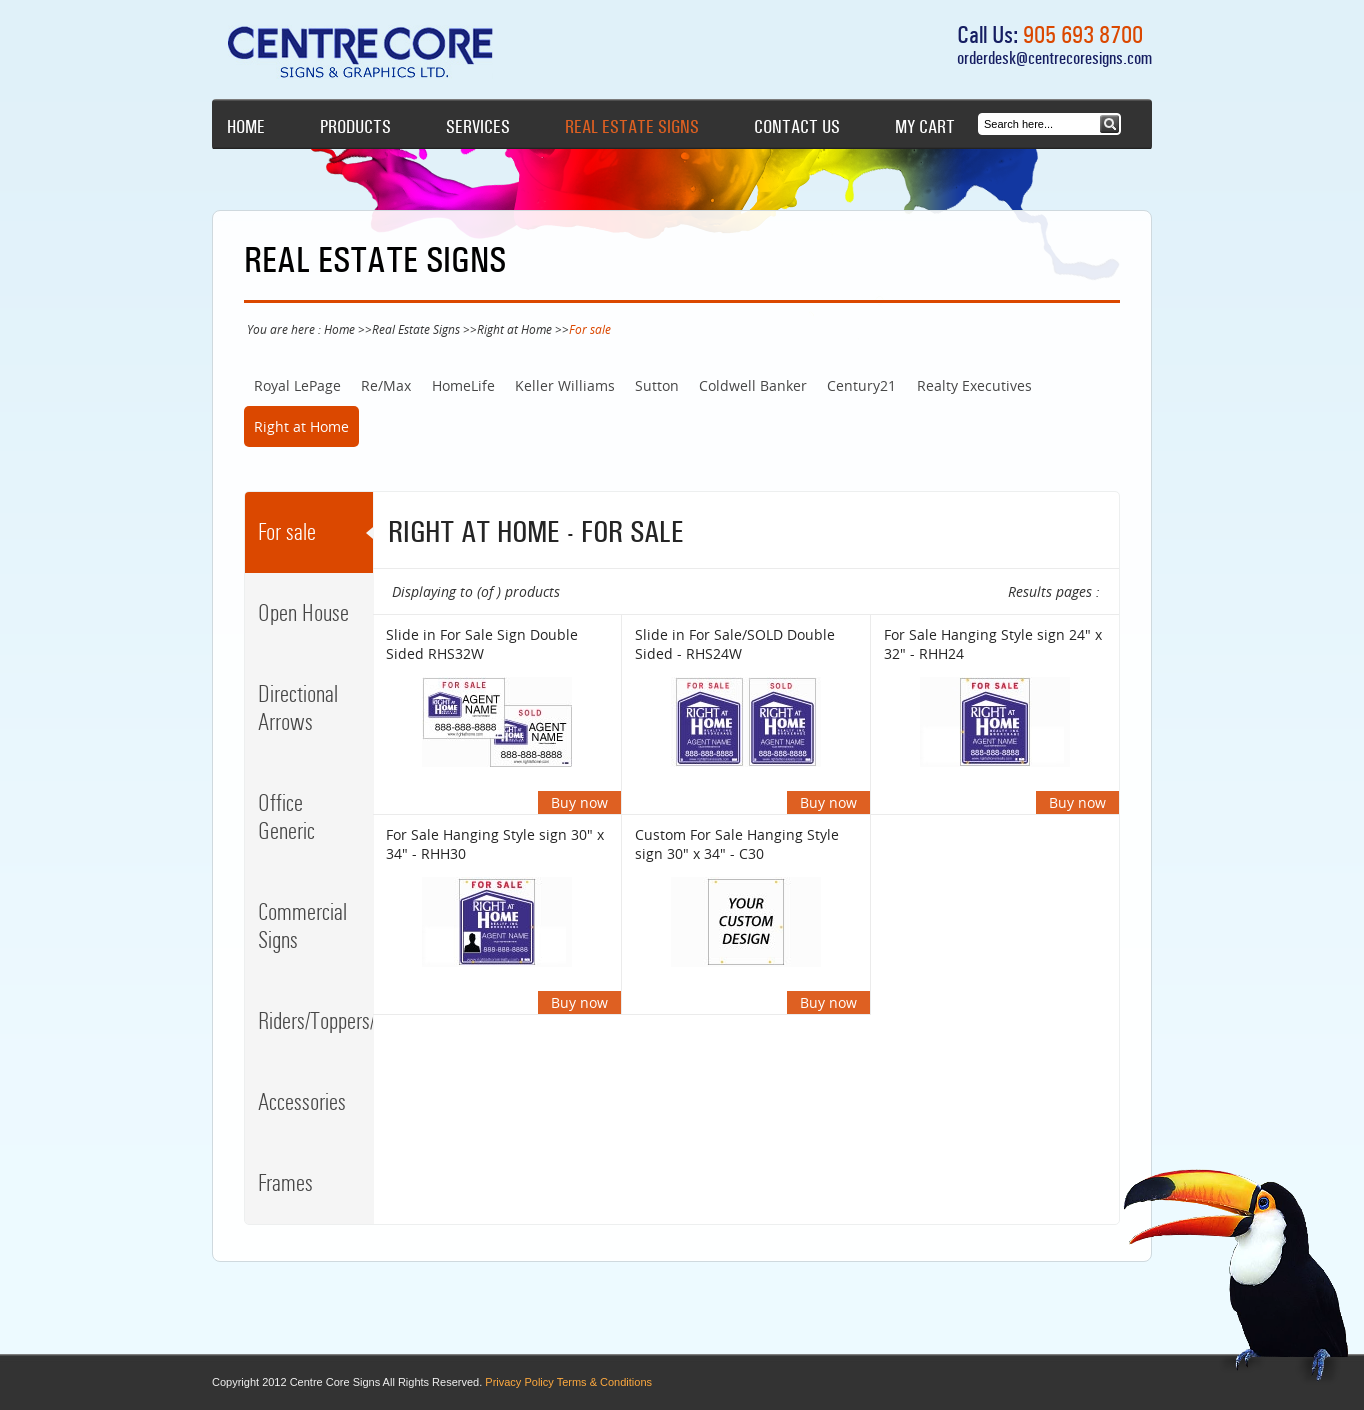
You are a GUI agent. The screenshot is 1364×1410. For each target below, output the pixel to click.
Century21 (861, 385)
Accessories (302, 1102)
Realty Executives (974, 385)
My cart (925, 127)
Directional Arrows (298, 708)
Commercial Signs (302, 926)
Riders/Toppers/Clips (315, 1021)
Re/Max (386, 385)
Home (246, 127)
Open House (303, 613)
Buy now (579, 802)
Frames (285, 1183)
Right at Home (514, 329)
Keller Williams (565, 385)
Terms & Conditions (604, 1382)
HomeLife (463, 385)
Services (478, 127)
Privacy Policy (519, 1382)
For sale (287, 532)
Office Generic (286, 817)
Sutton (657, 385)
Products (355, 127)
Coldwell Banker (753, 385)
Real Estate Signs (632, 127)
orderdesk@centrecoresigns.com (1054, 58)
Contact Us (797, 127)
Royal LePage (297, 385)
